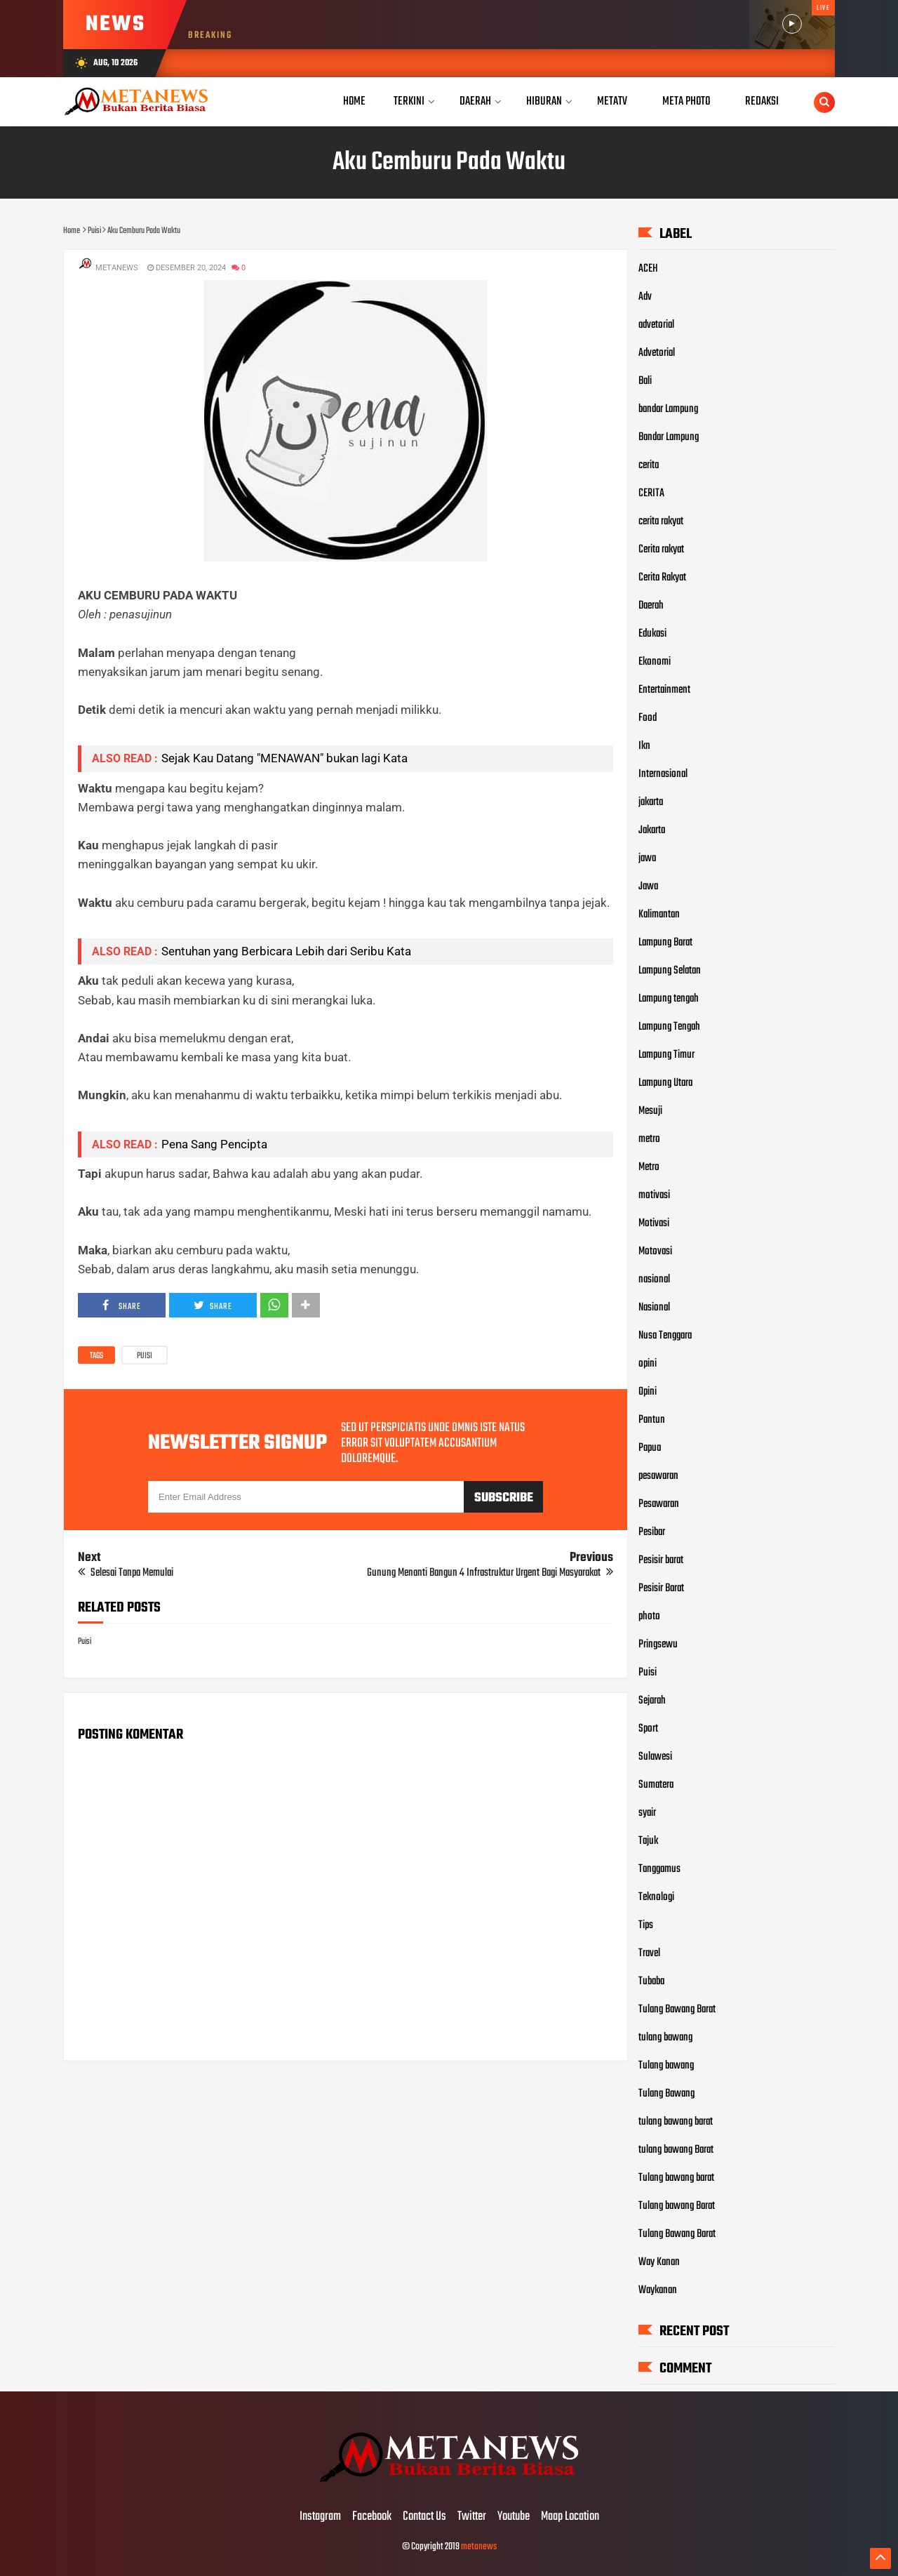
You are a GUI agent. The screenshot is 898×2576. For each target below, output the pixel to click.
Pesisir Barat (661, 1588)
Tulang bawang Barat (676, 2206)
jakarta (650, 802)
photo (649, 1616)
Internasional (663, 774)
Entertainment (664, 690)
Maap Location (570, 2517)
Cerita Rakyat (662, 578)
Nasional (654, 1308)
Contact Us (424, 2517)
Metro (648, 1167)
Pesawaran (658, 1504)
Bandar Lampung (668, 437)
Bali (645, 381)
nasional (654, 1279)
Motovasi (655, 1251)
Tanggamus (659, 1869)
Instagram (320, 2517)
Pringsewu (658, 1644)
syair (647, 1813)
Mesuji (650, 1111)
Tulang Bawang (666, 2094)
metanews (479, 2547)
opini (647, 1364)
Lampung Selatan (669, 971)
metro (649, 1139)
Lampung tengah (668, 999)
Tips (645, 1925)
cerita (648, 465)
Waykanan (657, 2290)
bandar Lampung (668, 409)
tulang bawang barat (675, 2122)
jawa (647, 858)
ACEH (648, 269)
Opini (647, 1392)
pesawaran (658, 1476)
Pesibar (651, 1532)
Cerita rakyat (661, 549)
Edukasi (652, 634)
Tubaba (651, 1981)
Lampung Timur (666, 1055)
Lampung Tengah (669, 1027)
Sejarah (652, 1701)
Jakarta (651, 830)
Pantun (651, 1420)
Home (354, 101)
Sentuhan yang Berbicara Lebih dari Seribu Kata (286, 951)
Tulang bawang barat (676, 2178)
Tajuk (648, 1841)
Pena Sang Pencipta (214, 1144)
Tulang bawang (666, 2066)
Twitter (471, 2517)
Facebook (371, 2517)
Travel (649, 1953)
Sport (648, 1729)
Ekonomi (654, 662)
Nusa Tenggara (665, 1336)
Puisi (144, 1356)
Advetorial (656, 353)
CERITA (651, 493)
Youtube (513, 2517)
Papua (649, 1448)
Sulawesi (655, 1757)
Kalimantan (659, 914)
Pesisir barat (660, 1560)
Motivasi (653, 1223)
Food (647, 718)
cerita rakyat (660, 521)
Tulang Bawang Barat (677, 2009)
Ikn (644, 746)
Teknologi (656, 1897)
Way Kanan (659, 2262)
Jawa (648, 886)
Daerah (651, 606)
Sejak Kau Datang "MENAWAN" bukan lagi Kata (284, 758)
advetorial (656, 325)
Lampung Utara (665, 1083)
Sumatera (656, 1785)
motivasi (654, 1195)
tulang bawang (665, 2038)
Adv (645, 297)
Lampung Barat (665, 943)
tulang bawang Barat (675, 2150)
